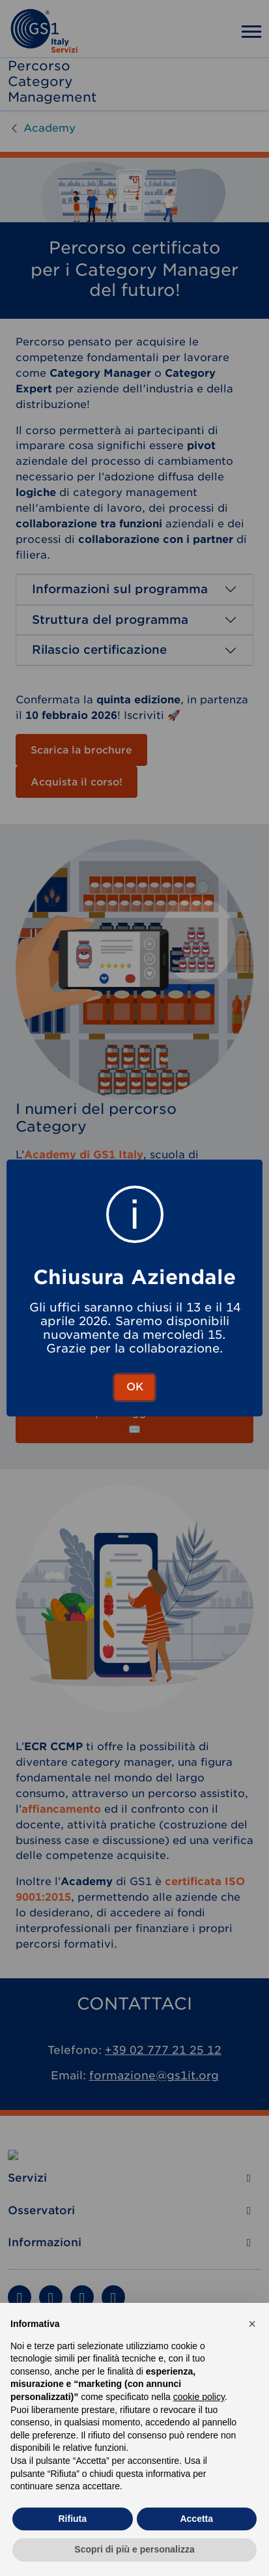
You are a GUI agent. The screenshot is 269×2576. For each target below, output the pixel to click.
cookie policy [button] (199, 2397)
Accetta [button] (196, 2518)
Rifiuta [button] (72, 2518)
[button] (252, 2323)
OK (134, 1387)
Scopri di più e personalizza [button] (134, 2549)
